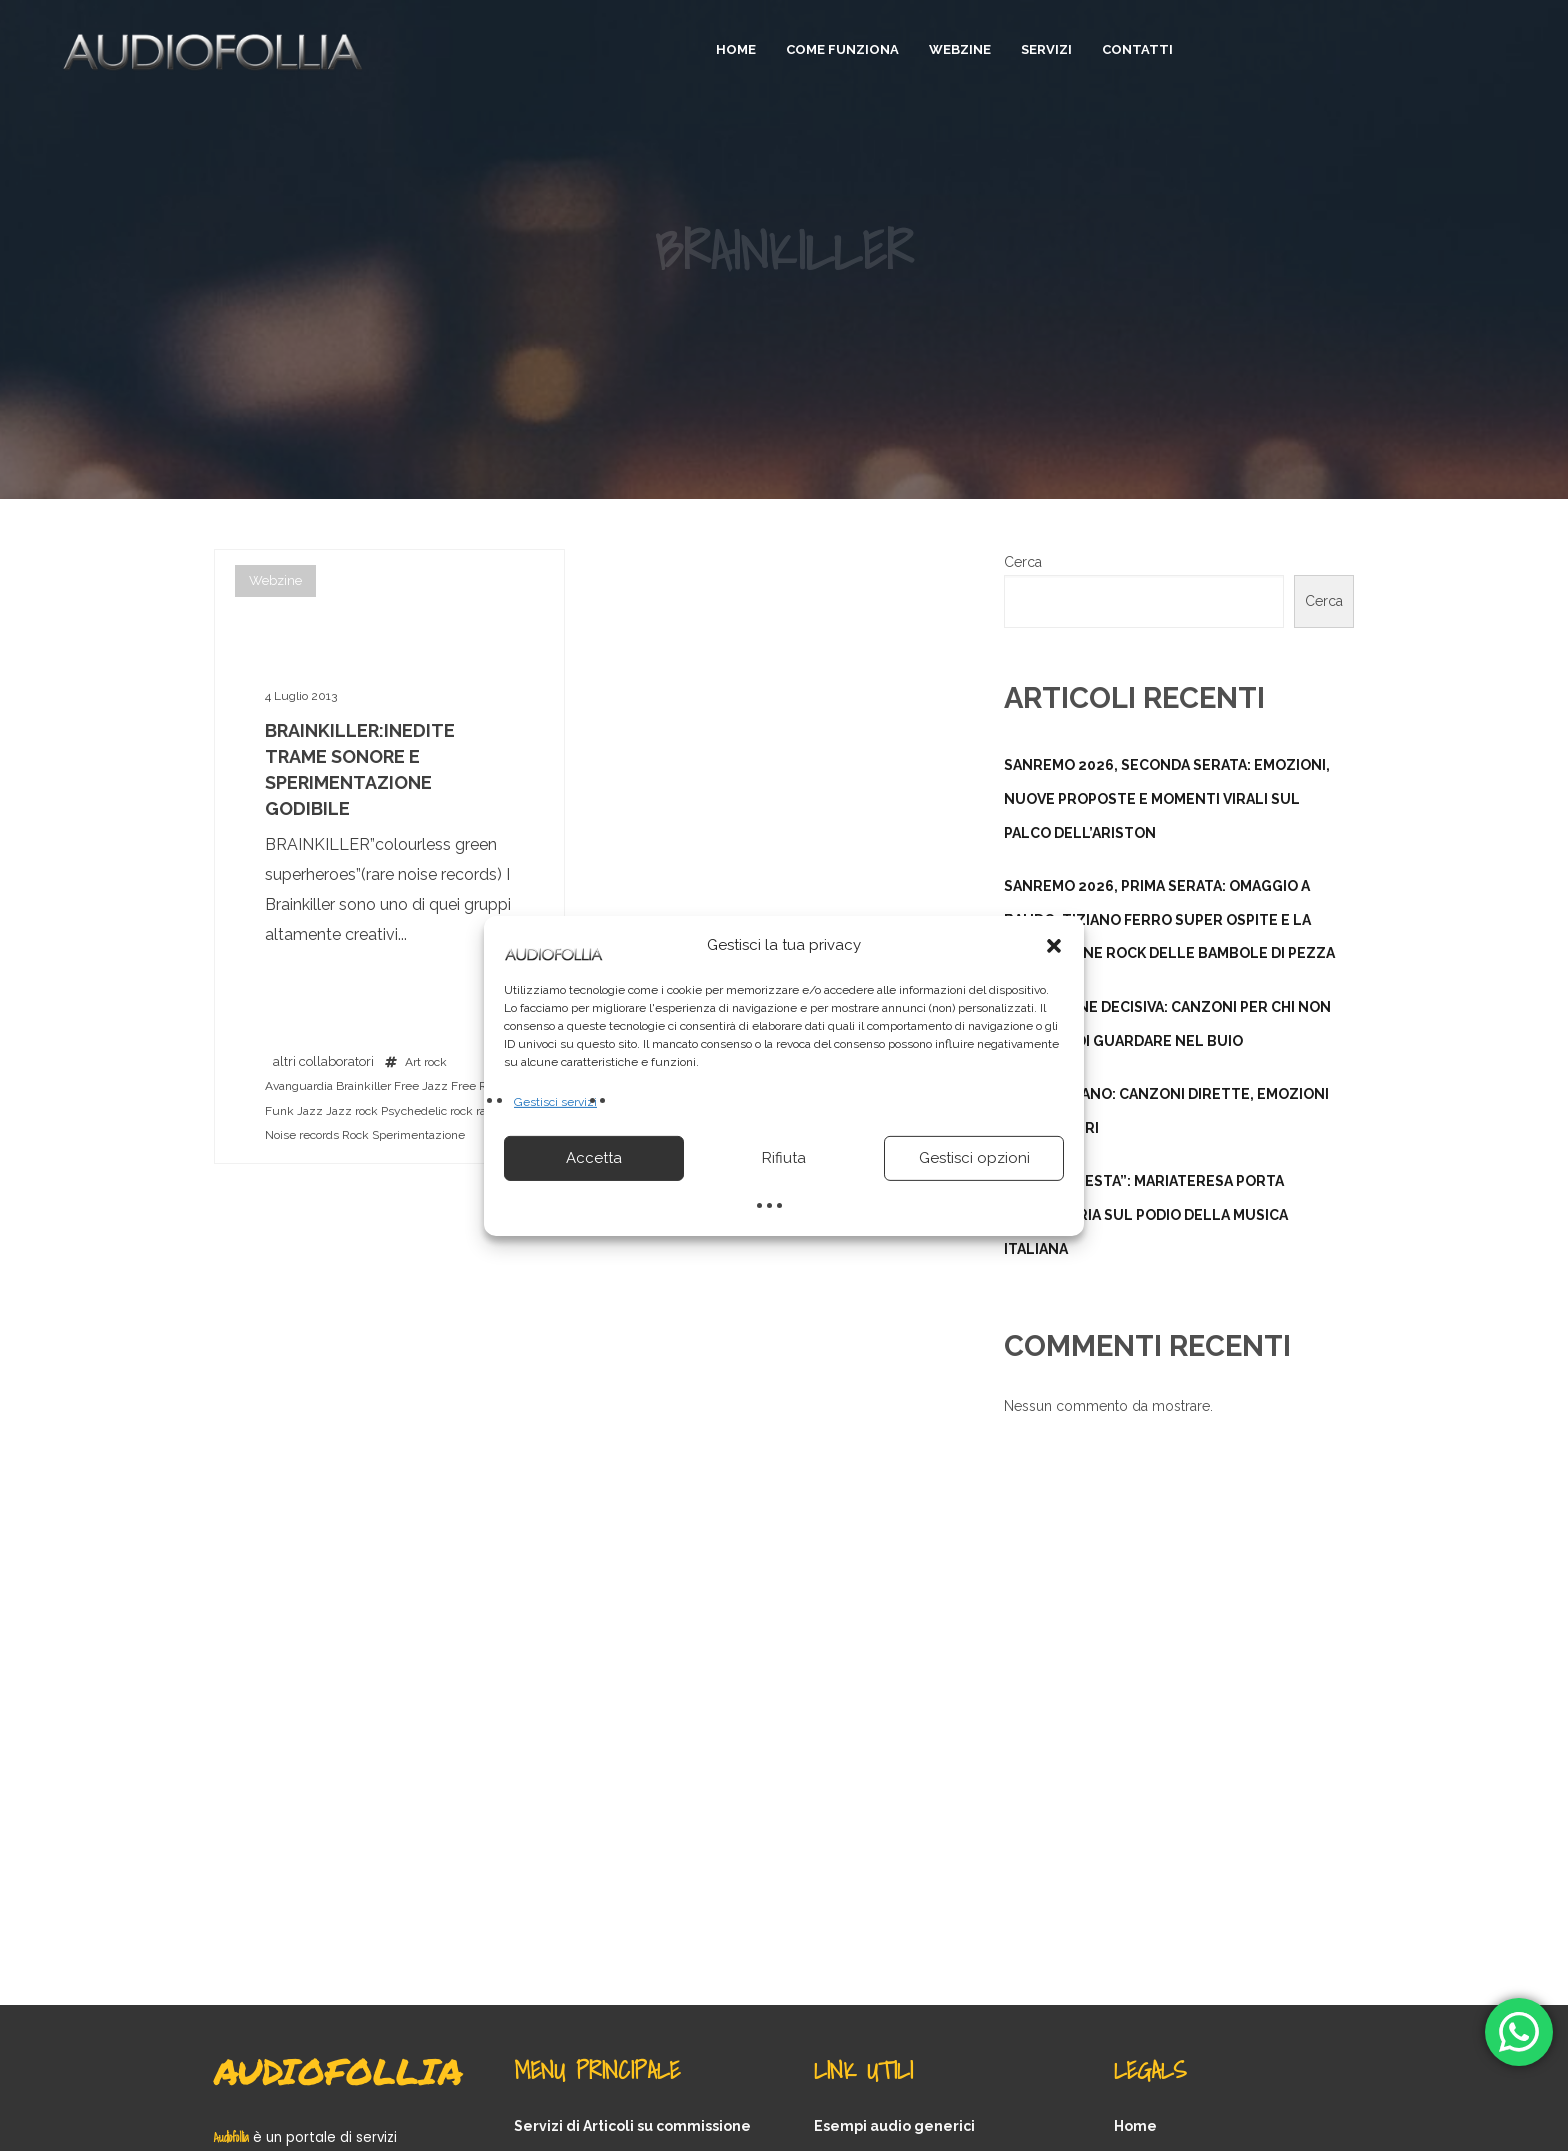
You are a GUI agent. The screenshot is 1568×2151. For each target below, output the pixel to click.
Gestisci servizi (555, 1101)
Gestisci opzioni (974, 1158)
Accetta (594, 1158)
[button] (1054, 945)
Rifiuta (784, 1158)
